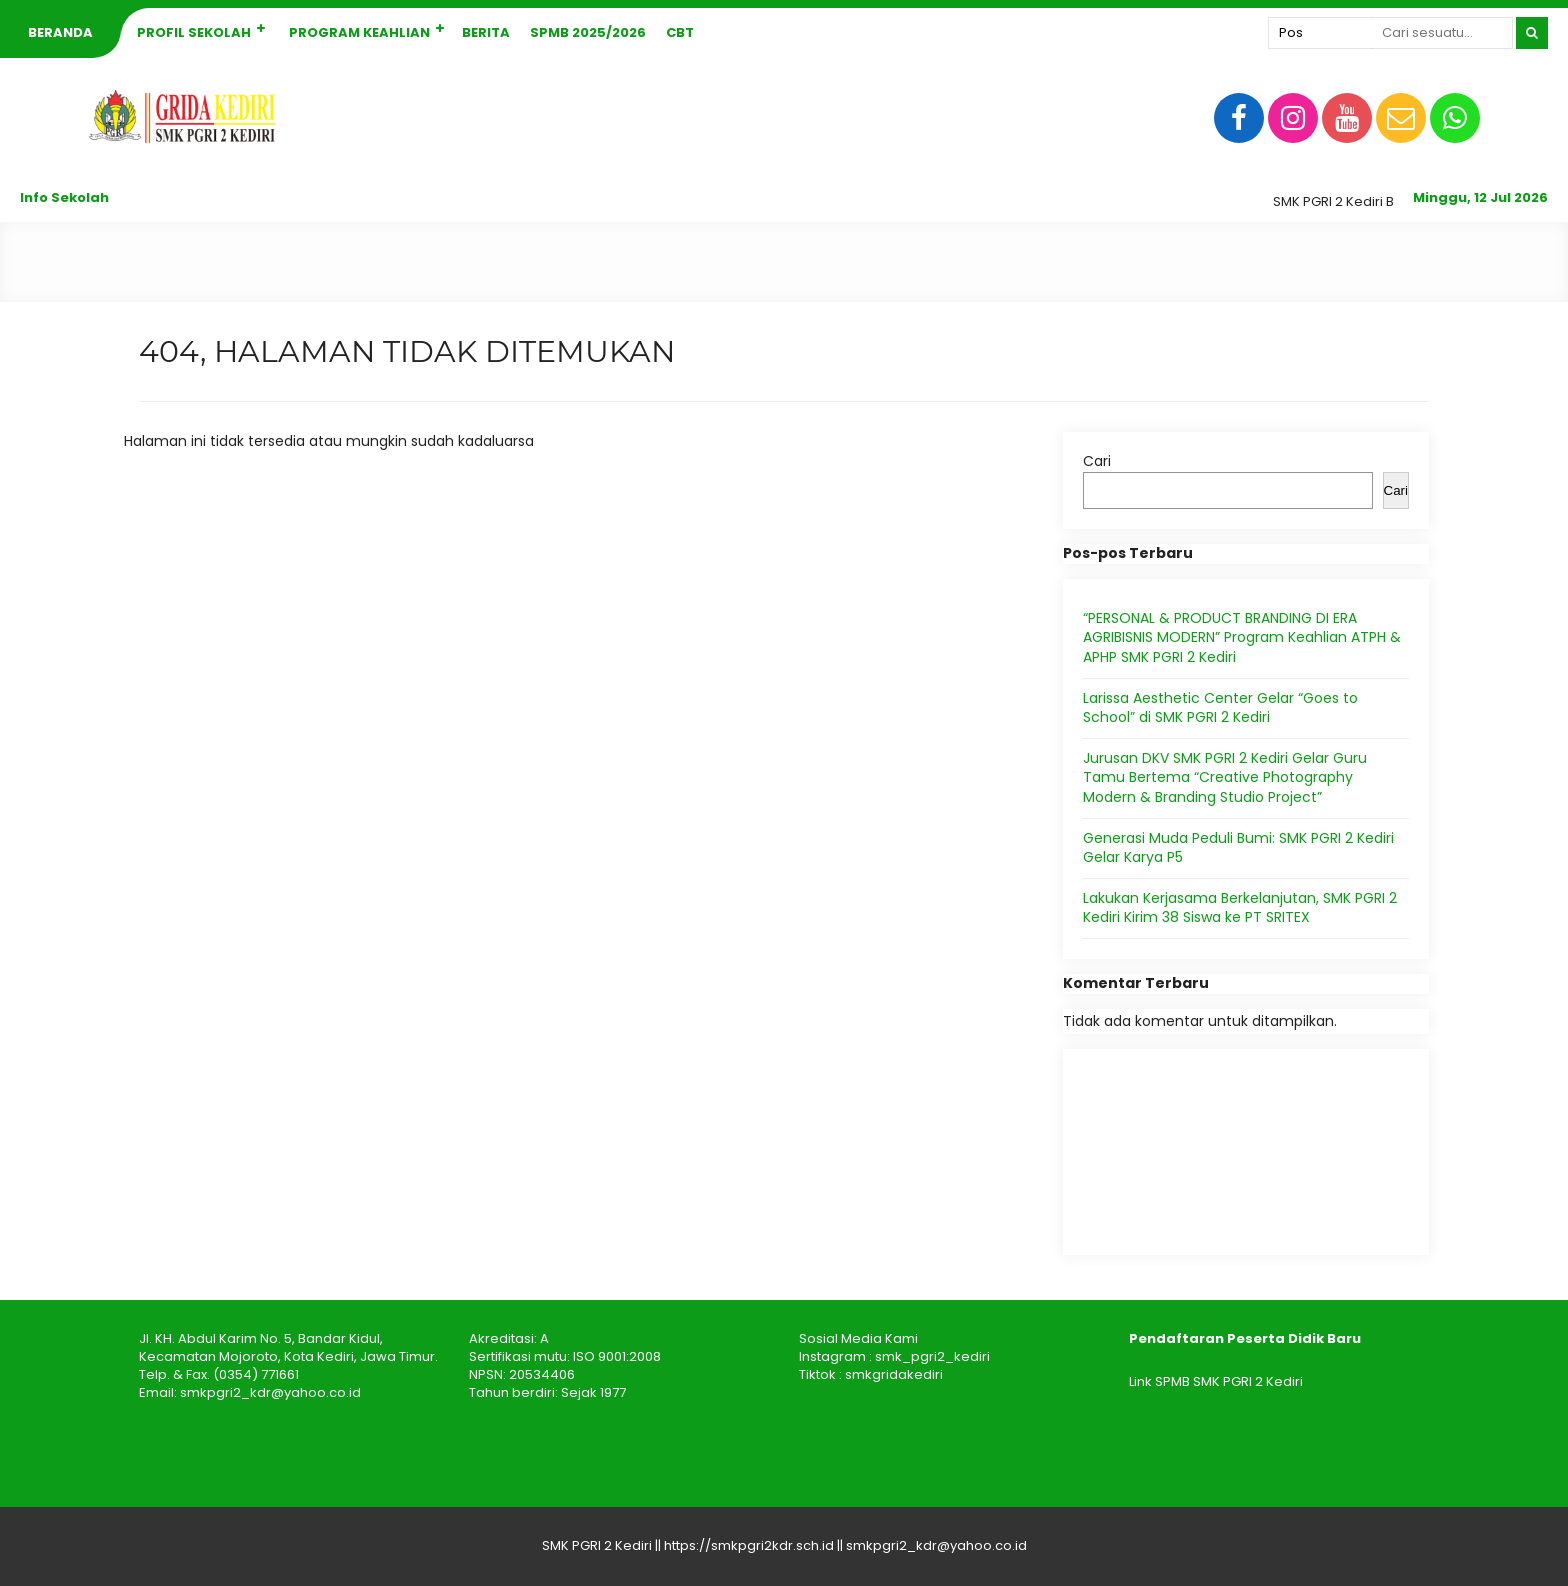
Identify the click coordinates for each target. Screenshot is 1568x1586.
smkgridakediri (894, 1374)
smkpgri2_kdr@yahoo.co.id (270, 1392)
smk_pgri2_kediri (932, 1356)
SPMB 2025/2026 (588, 32)
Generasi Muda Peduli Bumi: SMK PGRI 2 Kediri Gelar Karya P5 (1238, 848)
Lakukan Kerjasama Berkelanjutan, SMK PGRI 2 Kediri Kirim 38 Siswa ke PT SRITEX (1240, 908)
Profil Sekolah (194, 32)
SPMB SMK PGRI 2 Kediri (1229, 1381)
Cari (1097, 461)
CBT (680, 32)
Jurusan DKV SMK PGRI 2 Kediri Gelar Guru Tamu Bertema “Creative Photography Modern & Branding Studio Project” (1225, 777)
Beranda (60, 32)
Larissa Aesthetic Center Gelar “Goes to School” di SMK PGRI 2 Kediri (1220, 708)
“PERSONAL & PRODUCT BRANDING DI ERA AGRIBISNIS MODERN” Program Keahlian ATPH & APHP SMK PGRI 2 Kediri (1242, 637)
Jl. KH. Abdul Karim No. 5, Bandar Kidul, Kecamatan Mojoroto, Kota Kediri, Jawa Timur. (288, 1347)
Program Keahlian (359, 32)
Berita (486, 32)
